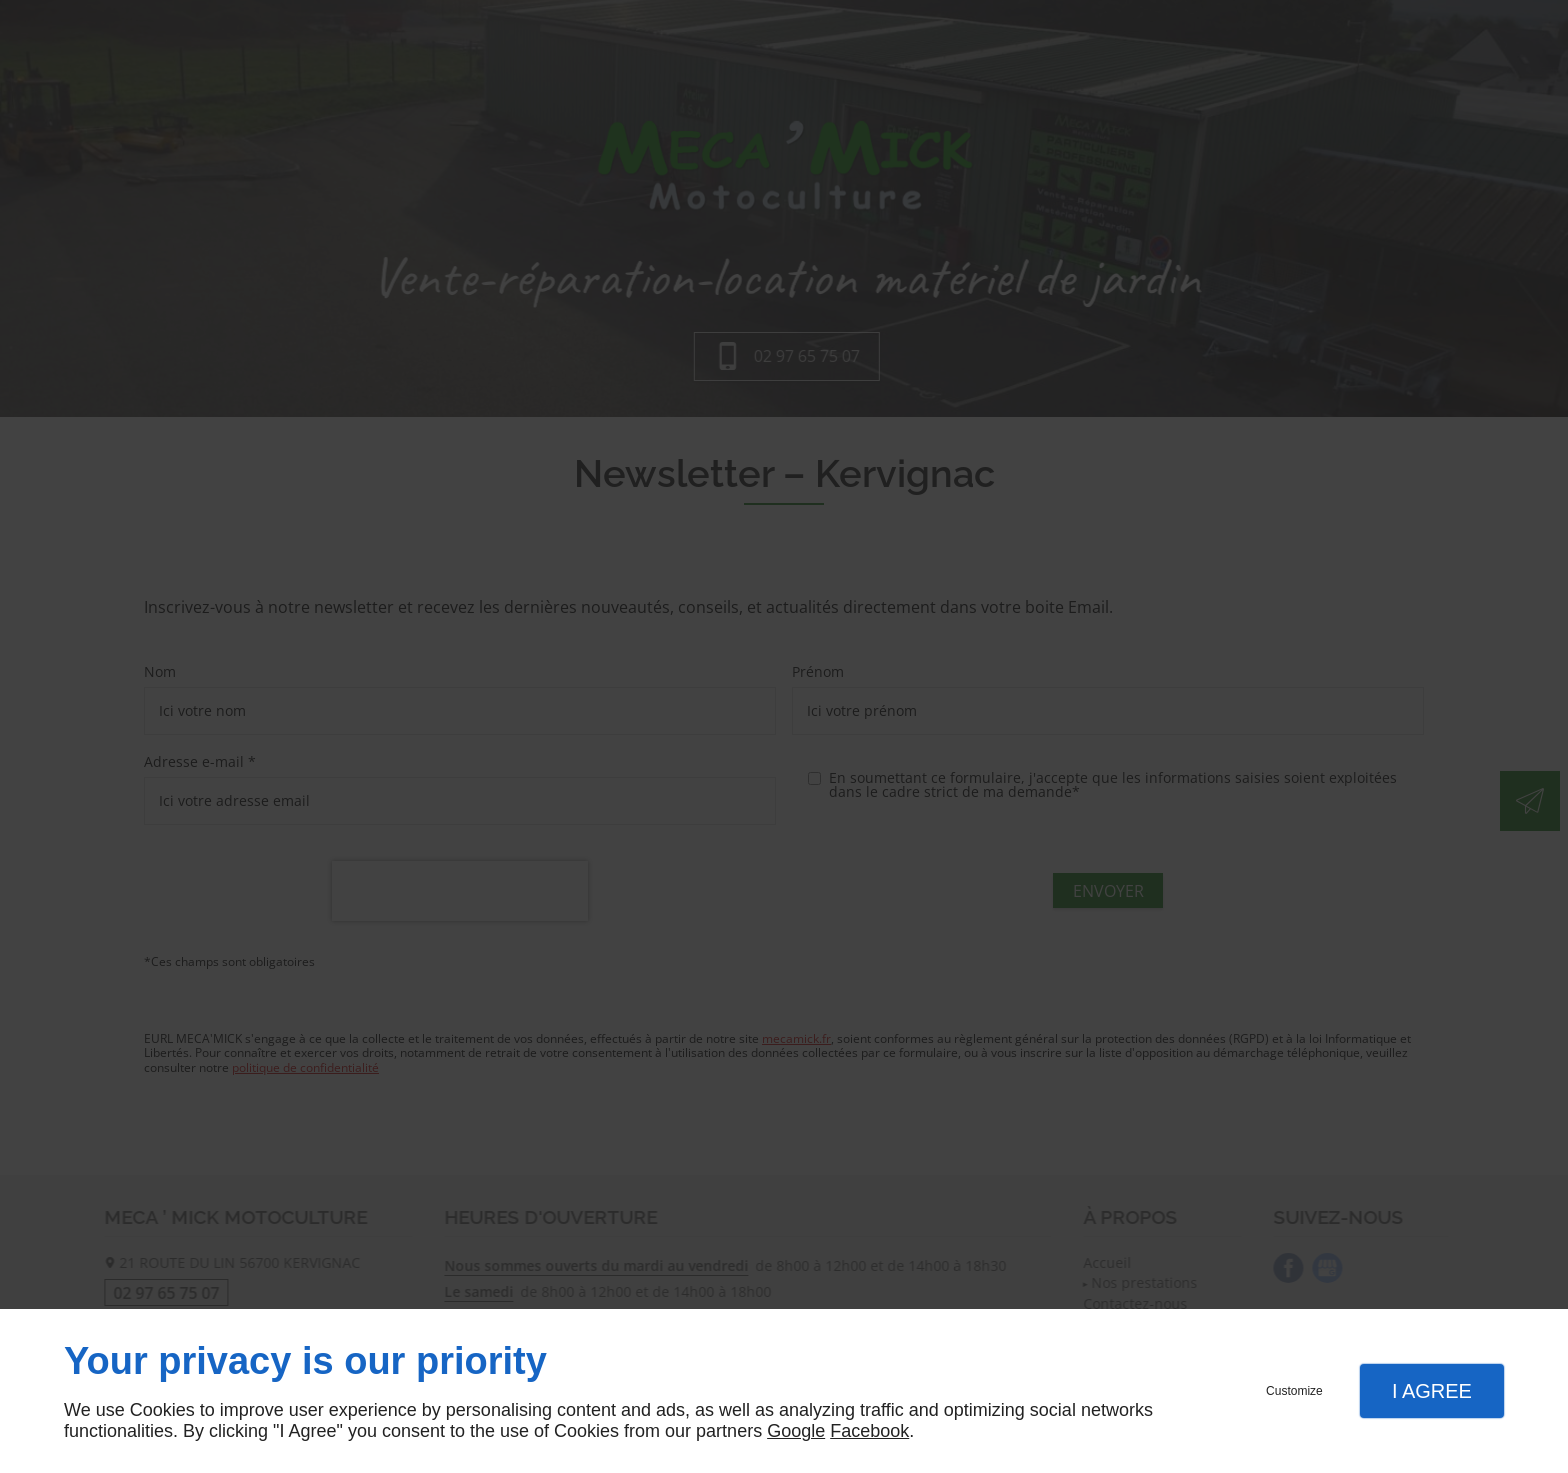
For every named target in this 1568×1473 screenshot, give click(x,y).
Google (796, 1431)
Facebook (869, 1431)
